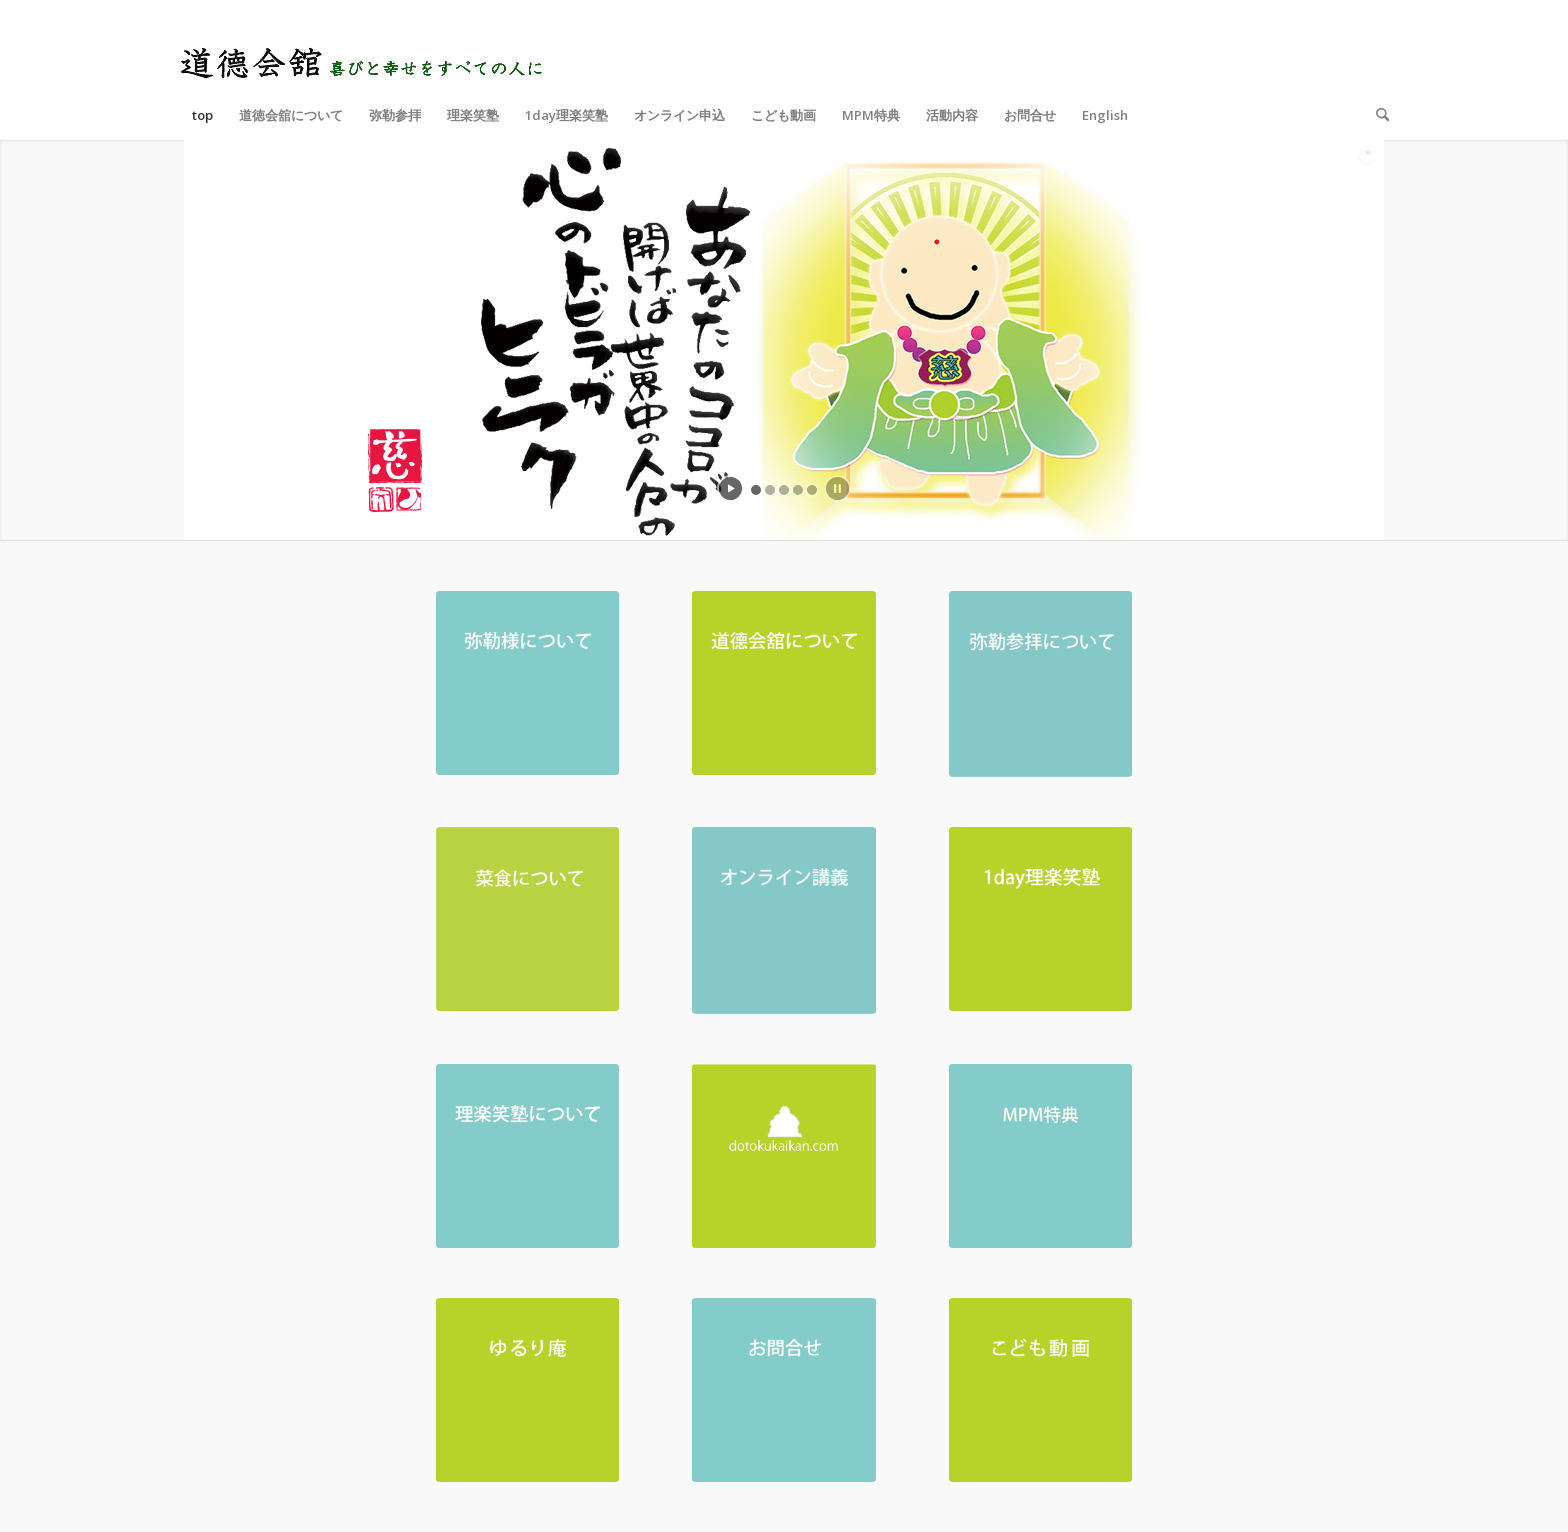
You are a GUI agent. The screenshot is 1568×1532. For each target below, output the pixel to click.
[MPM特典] (1041, 1156)
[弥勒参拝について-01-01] (1041, 684)
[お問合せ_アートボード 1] (784, 1390)
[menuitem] (202, 115)
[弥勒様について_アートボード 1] (528, 683)
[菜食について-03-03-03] (528, 919)
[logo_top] (363, 45)
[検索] (1376, 115)
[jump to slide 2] (770, 490)
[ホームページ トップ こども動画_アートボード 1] (1041, 1390)
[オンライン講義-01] (784, 920)
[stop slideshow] (837, 488)
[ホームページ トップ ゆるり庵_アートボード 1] (528, 1390)
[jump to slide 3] (784, 490)
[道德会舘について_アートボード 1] (784, 683)
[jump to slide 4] (798, 490)
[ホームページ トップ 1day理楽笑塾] (1041, 919)
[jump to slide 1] (756, 490)
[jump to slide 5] (812, 490)
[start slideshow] (730, 488)
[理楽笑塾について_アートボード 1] (528, 1156)
